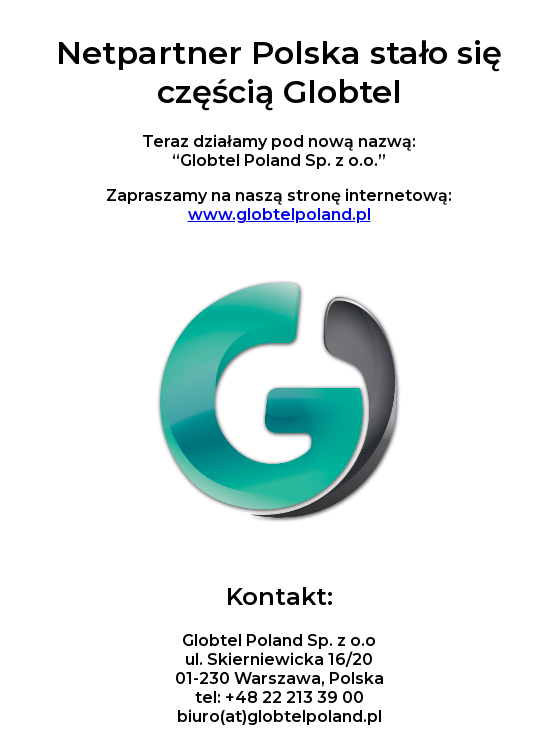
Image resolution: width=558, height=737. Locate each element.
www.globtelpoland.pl (279, 214)
